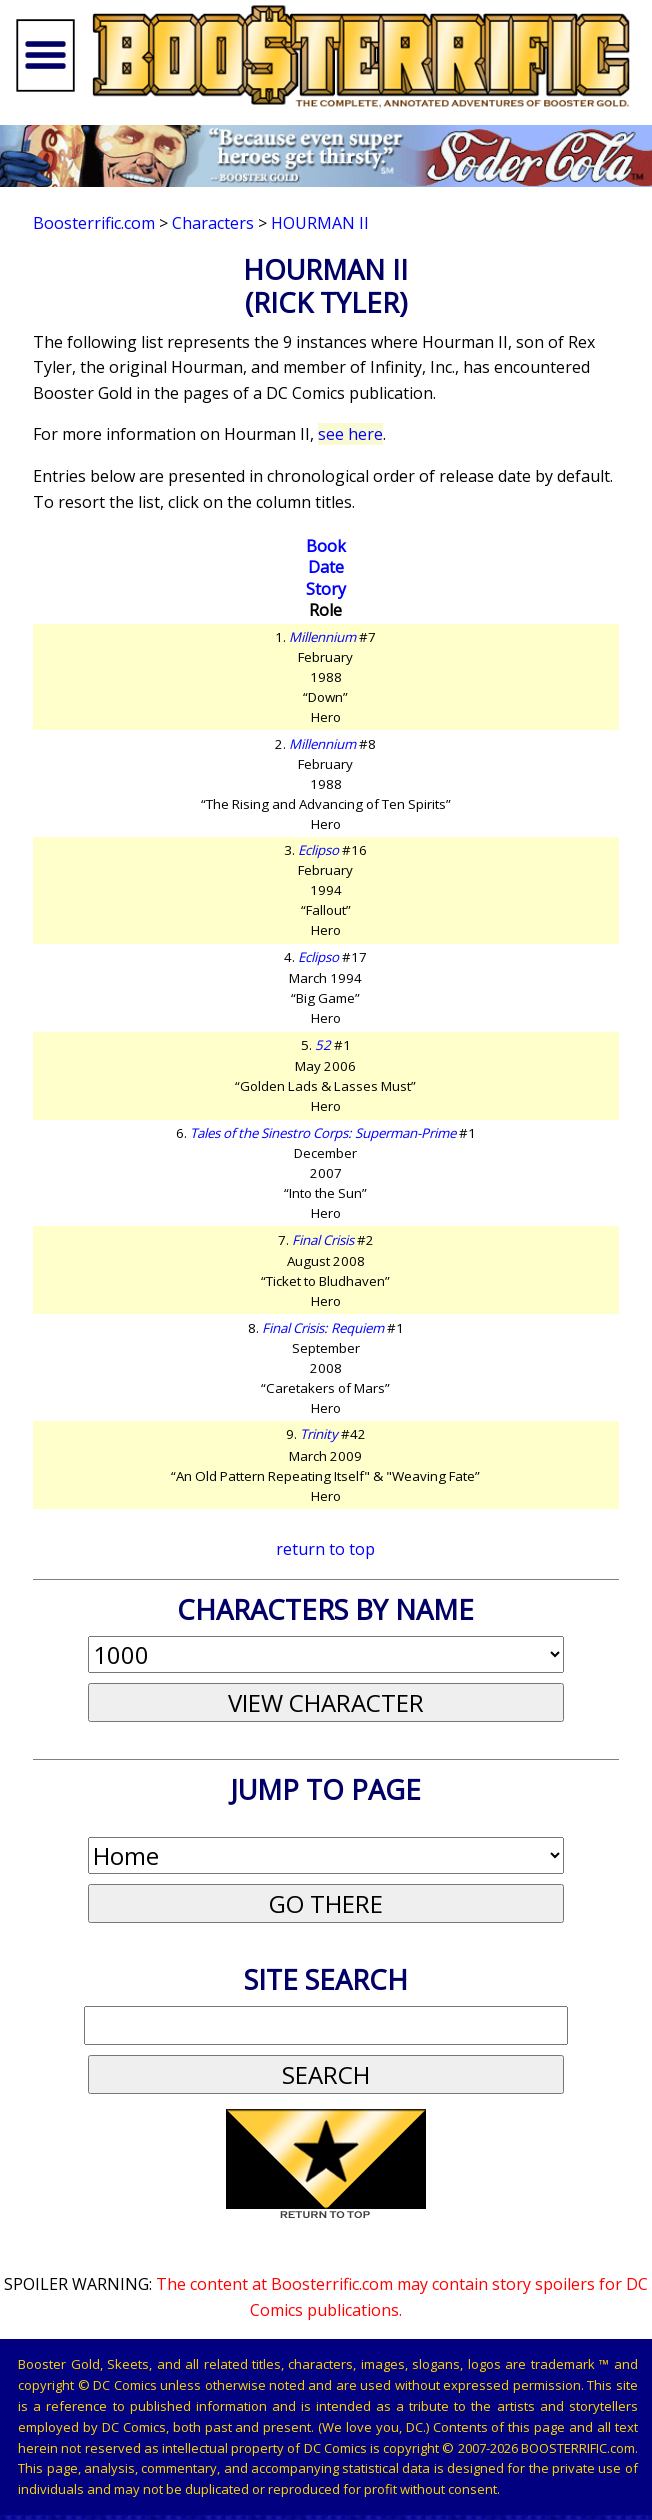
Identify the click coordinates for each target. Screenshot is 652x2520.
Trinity (319, 1434)
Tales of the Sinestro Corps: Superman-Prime (323, 1133)
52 (323, 1045)
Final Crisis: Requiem (323, 1328)
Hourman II (320, 223)
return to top (325, 1549)
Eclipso (318, 850)
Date (326, 567)
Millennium (322, 637)
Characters (213, 223)
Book (326, 546)
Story (326, 589)
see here (350, 434)
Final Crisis (323, 1240)
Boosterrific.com (94, 223)
